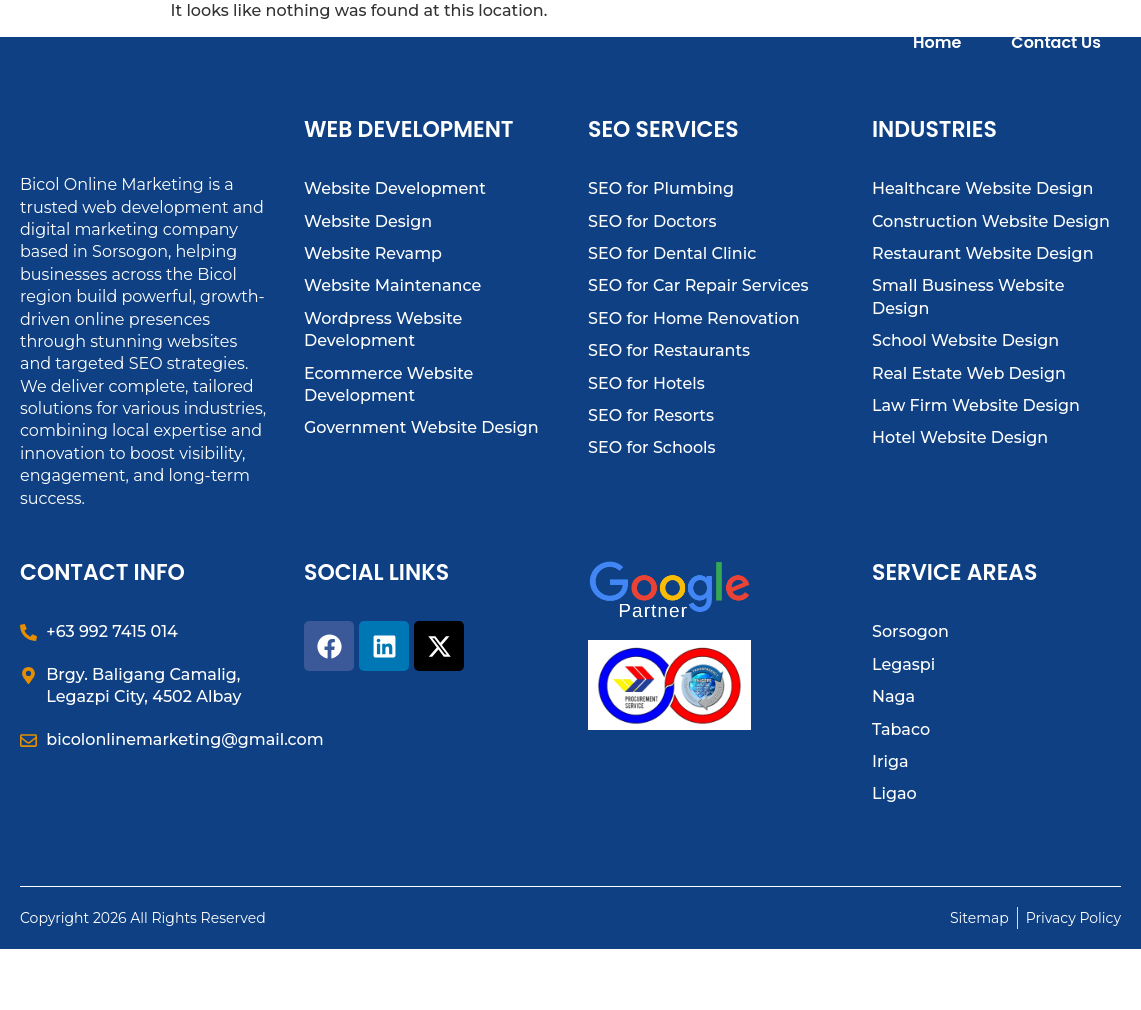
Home (937, 62)
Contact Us (1056, 62)
